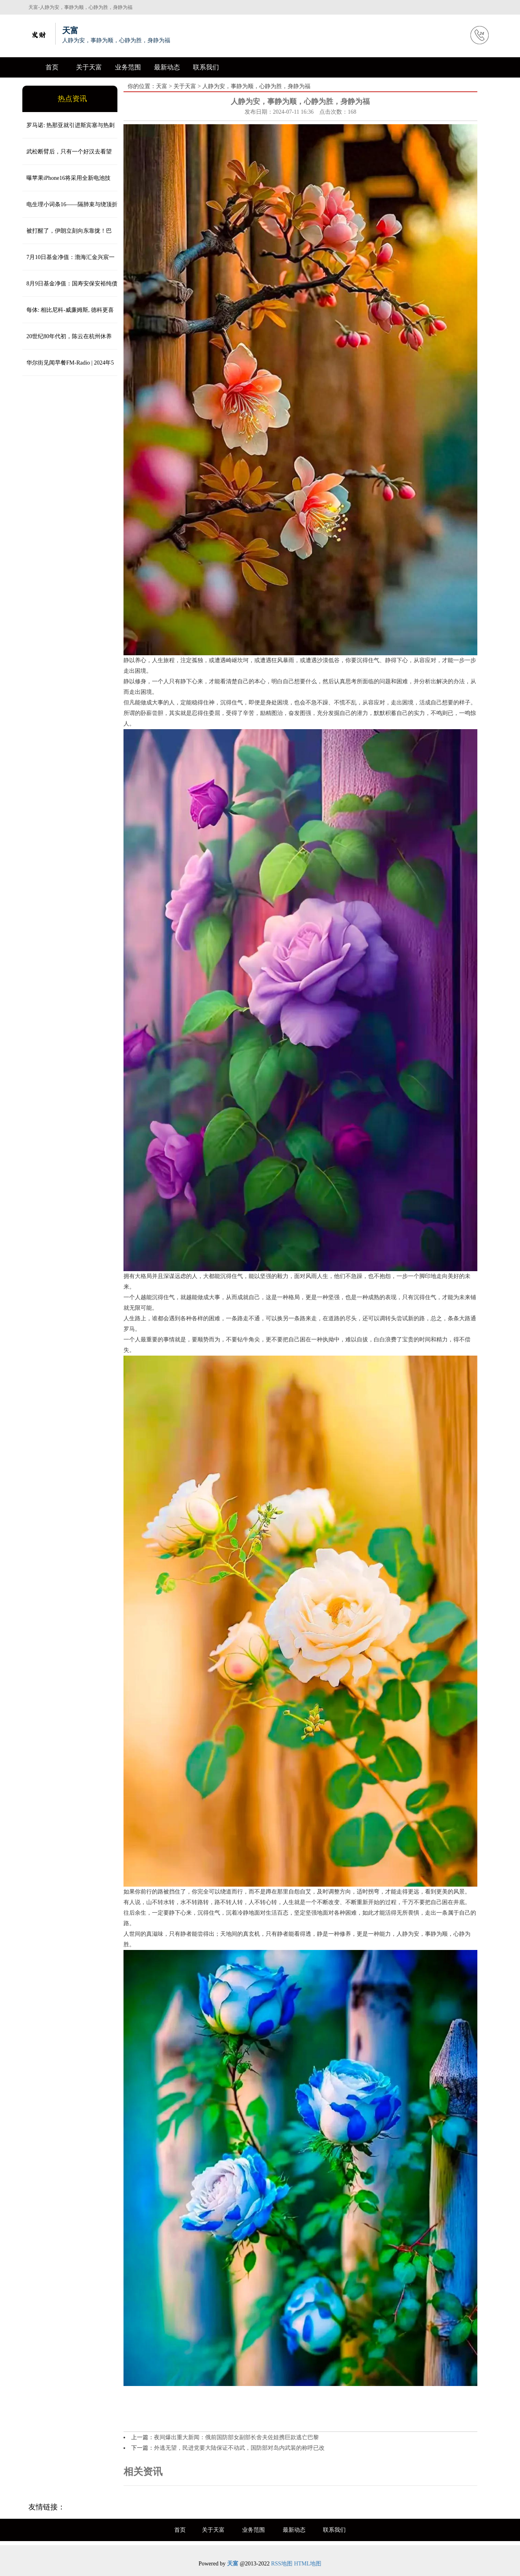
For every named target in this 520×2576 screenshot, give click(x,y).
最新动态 (167, 67)
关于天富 (89, 67)
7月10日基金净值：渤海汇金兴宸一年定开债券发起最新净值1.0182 (68, 262)
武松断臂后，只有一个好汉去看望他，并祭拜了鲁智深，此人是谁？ (67, 157)
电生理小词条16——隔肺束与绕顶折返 (69, 209)
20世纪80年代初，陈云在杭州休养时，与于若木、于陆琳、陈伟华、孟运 (67, 341)
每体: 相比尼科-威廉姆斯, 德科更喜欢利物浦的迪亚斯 (68, 315)
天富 (161, 86)
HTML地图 (308, 2564)
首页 (52, 67)
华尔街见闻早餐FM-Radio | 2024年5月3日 (68, 368)
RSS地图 (281, 2564)
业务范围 (128, 67)
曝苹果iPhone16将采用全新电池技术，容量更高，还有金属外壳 (66, 183)
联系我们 (206, 67)
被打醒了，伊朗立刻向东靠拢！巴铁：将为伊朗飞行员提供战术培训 (67, 236)
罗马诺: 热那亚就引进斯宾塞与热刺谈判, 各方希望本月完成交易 (68, 130)
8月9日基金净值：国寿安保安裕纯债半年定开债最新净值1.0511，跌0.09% (69, 289)
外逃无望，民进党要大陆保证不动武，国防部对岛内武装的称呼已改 (239, 2448)
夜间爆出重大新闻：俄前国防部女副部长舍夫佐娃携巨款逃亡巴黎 (236, 2437)
